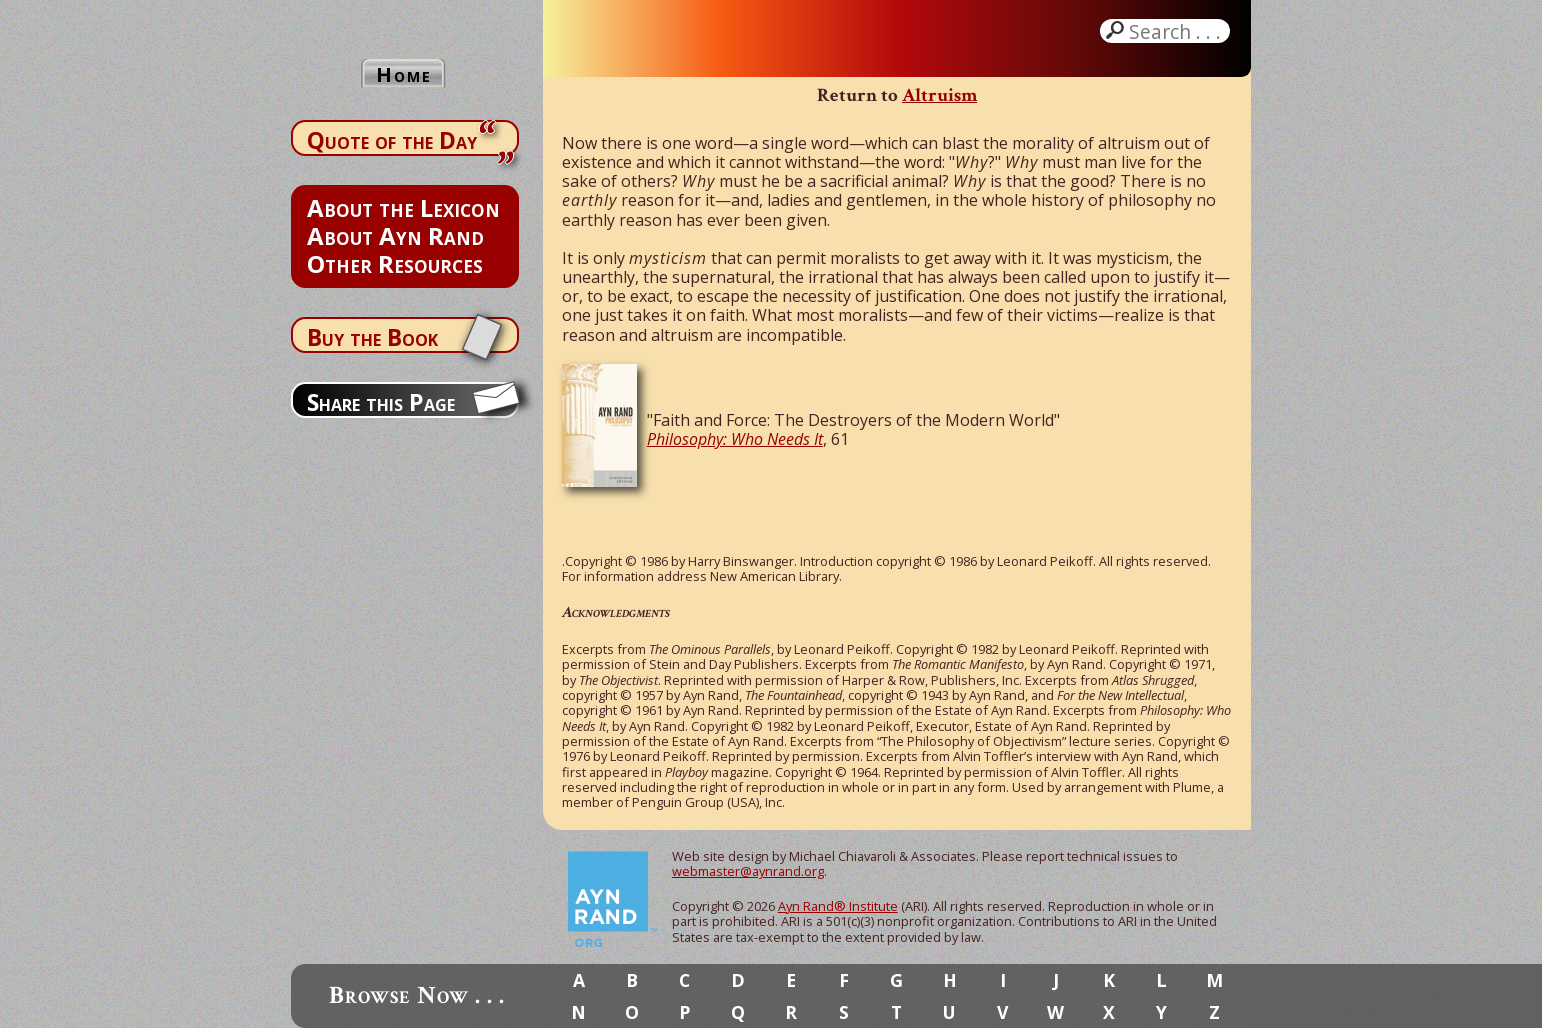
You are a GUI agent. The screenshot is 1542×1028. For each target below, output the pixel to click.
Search (1177, 31)
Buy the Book (372, 337)
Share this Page (381, 402)
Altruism (939, 95)
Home (404, 74)
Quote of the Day (392, 140)
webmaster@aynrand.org (748, 871)
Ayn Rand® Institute (838, 906)
